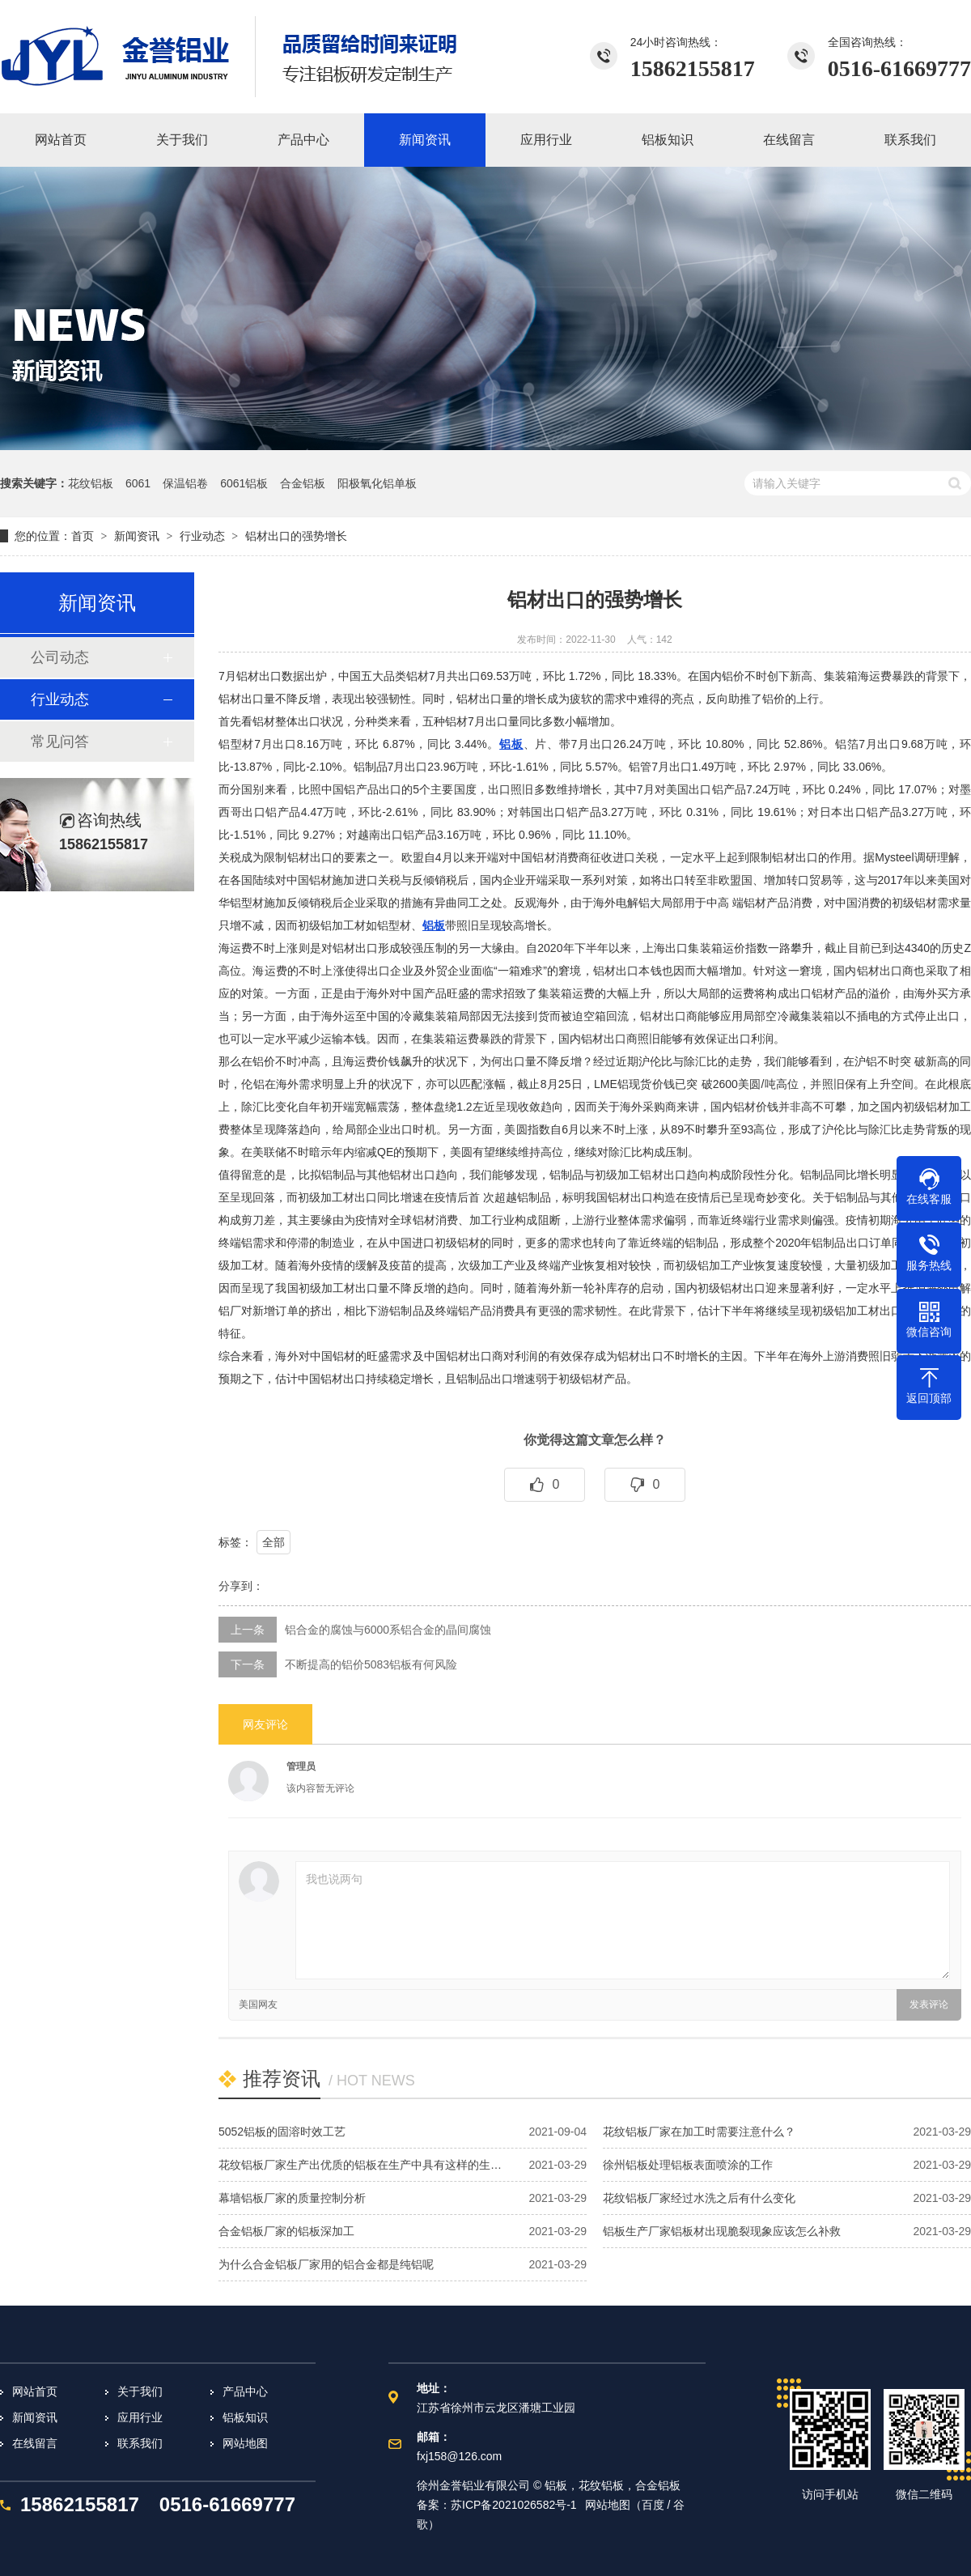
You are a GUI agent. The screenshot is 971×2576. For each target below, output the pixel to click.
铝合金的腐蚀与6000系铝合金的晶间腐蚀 (388, 1629)
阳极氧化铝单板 (377, 483)
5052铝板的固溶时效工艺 (282, 2131)
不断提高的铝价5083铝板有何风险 (371, 1664)
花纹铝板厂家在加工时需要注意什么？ (699, 2131)
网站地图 (245, 2443)
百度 (653, 2504)
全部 (273, 1542)
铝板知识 (245, 2417)
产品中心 (245, 2391)
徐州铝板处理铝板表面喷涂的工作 (688, 2164)
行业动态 (202, 535)
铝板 (511, 744)
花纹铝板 (90, 483)
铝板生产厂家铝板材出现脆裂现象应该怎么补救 (722, 2231)
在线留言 (34, 2443)
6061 (138, 483)
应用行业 (140, 2417)
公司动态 (60, 657)
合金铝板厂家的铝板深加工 (286, 2231)
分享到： (241, 1585)
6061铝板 (244, 483)
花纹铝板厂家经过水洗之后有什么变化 (699, 2197)
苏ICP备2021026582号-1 (514, 2504)
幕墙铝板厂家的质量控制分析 (292, 2197)
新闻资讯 (136, 535)
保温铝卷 (185, 483)
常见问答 (60, 741)
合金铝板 (302, 483)
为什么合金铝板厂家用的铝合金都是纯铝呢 (326, 2264)
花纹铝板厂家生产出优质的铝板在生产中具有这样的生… (360, 2164)
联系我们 (140, 2443)
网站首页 (34, 2391)
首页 (82, 535)
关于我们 (140, 2391)
